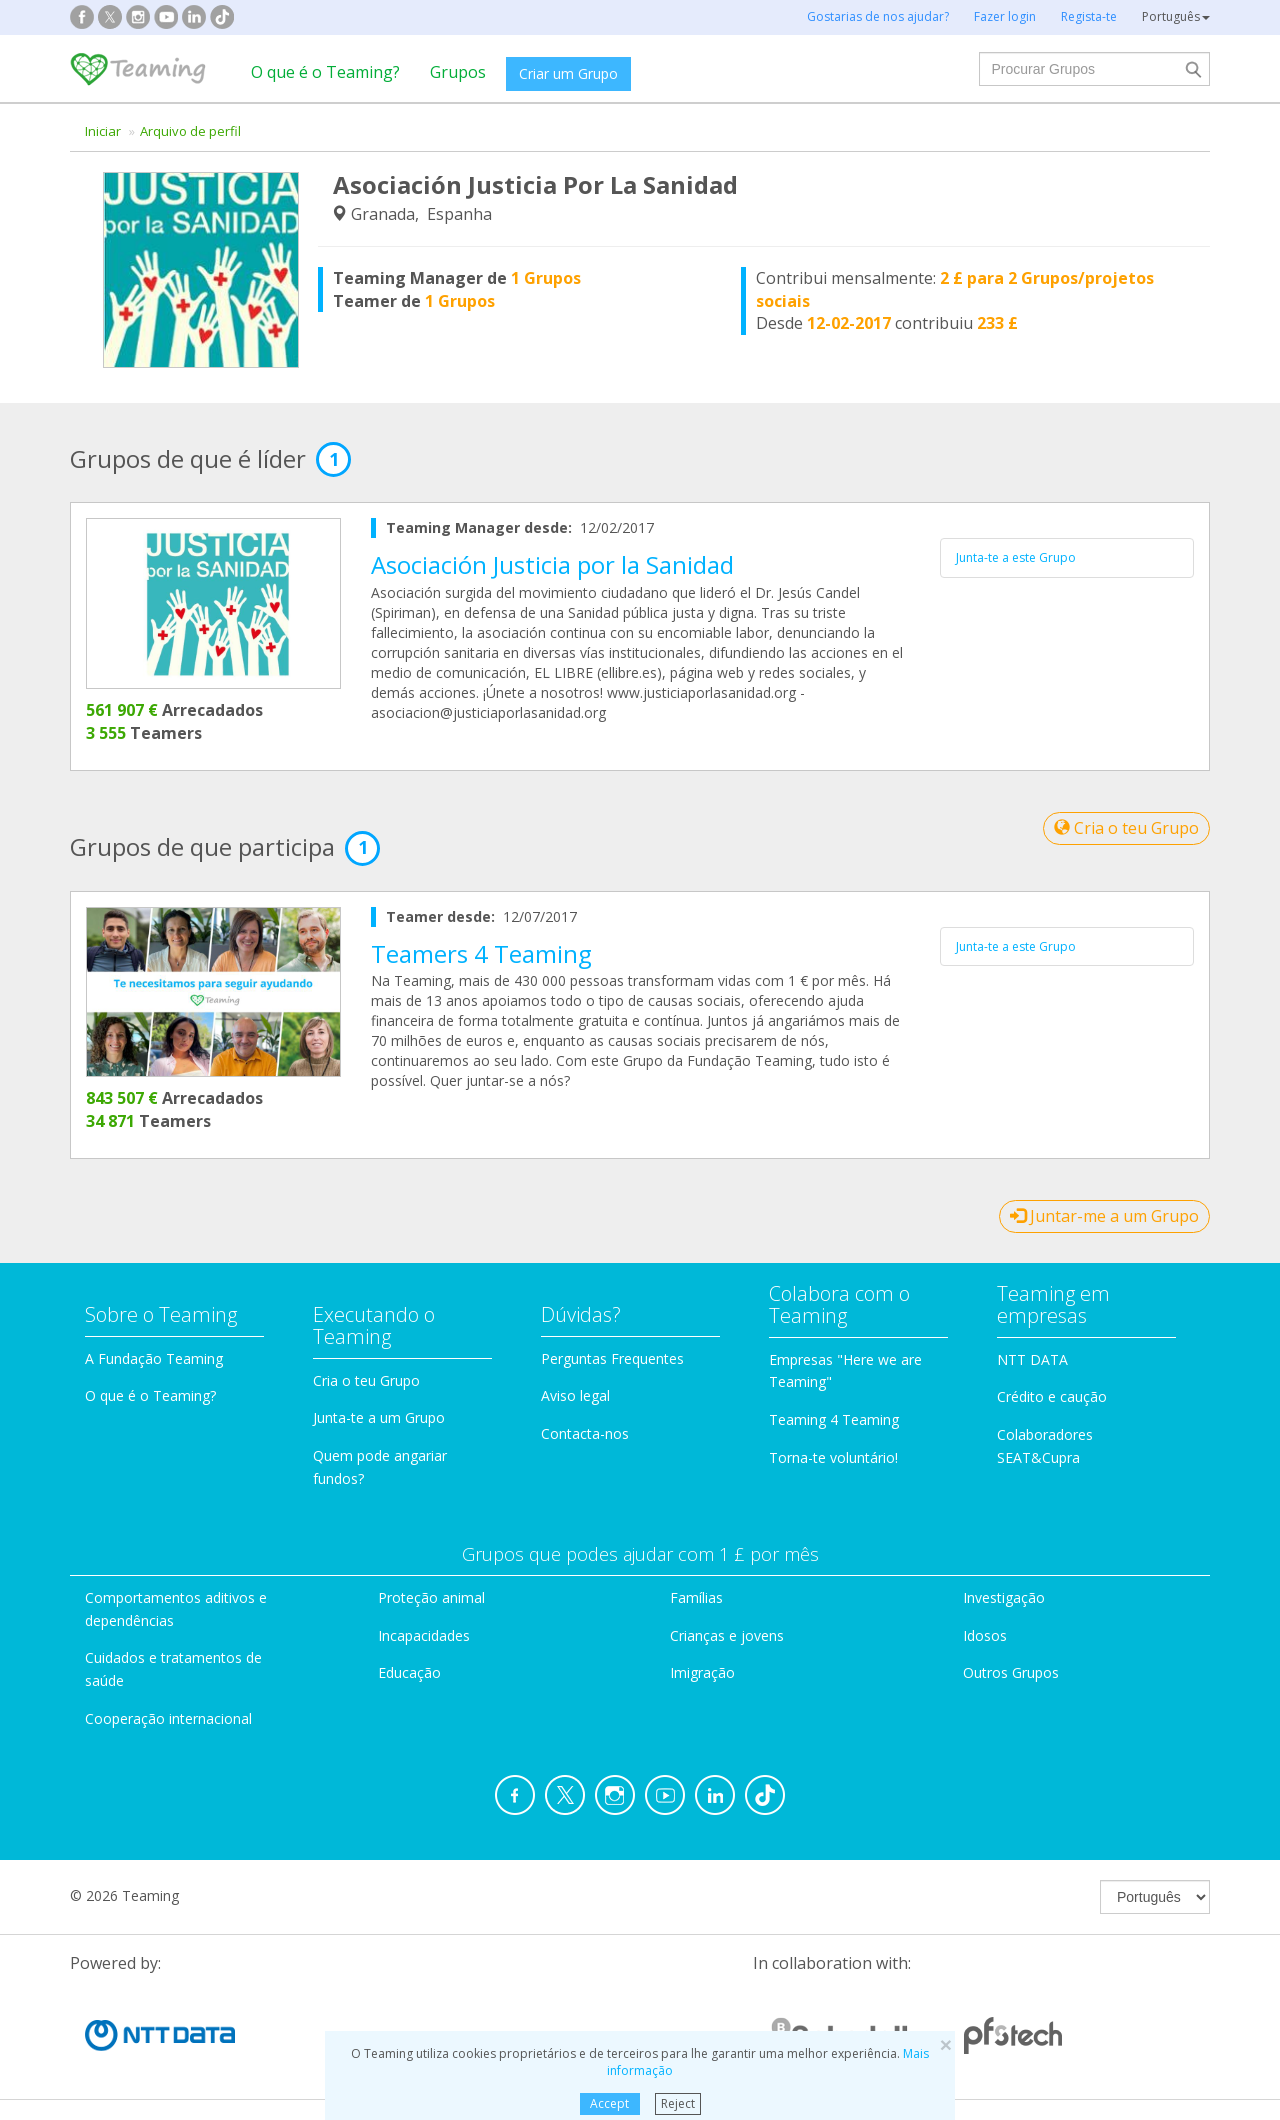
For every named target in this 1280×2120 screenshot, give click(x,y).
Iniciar (103, 131)
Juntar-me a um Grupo (1104, 1216)
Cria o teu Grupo (1126, 828)
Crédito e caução (1052, 1396)
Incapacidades (424, 1635)
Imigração (702, 1672)
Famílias (696, 1597)
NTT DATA (1032, 1359)
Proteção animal (431, 1597)
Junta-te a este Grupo (1016, 557)
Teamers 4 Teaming (481, 953)
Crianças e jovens (727, 1635)
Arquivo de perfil (190, 131)
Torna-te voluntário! (833, 1457)
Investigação (1004, 1597)
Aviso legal (575, 1395)
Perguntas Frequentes (612, 1358)
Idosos (985, 1635)
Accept (609, 2103)
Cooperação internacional (168, 1718)
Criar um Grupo (568, 73)
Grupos (458, 72)
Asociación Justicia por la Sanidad (552, 564)
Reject (678, 2103)
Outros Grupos (1011, 1672)
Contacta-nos (585, 1433)
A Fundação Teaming (154, 1358)
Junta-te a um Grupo (379, 1417)
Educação (409, 1672)
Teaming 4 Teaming (834, 1419)
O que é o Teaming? (325, 72)
